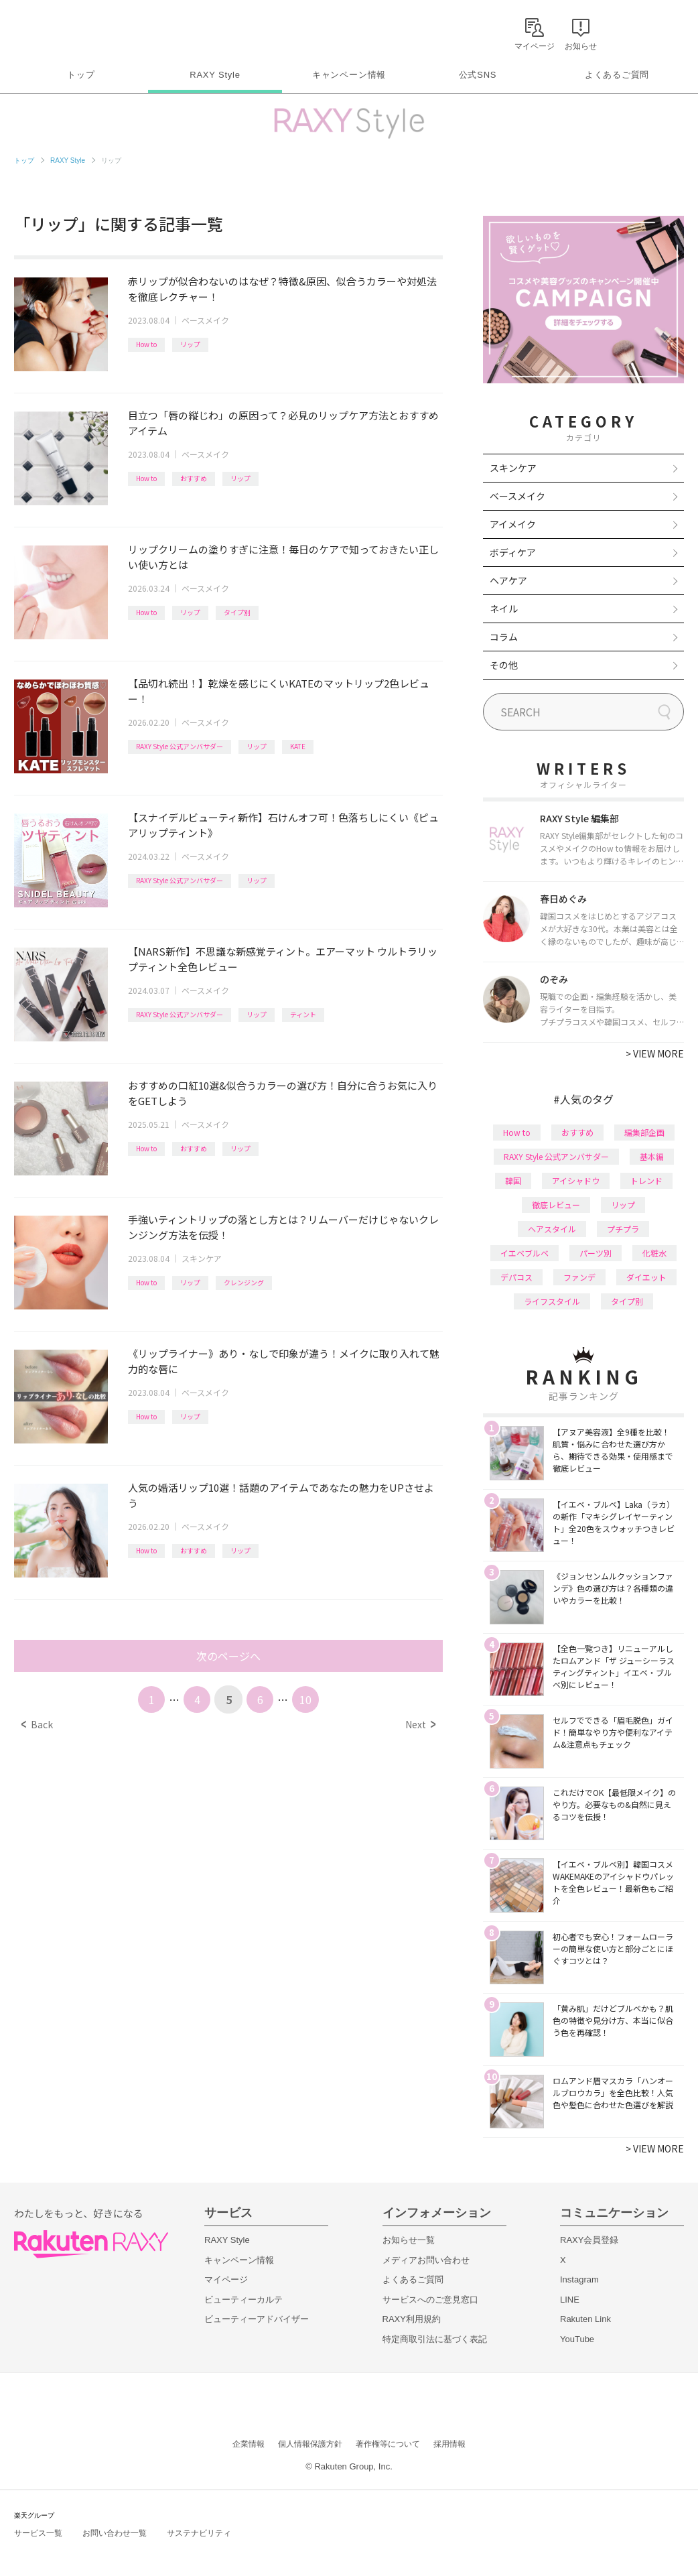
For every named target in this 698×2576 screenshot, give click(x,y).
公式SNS (478, 75)
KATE (297, 746)
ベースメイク (205, 320)
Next (420, 1724)
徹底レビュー (556, 1204)
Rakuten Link (585, 2319)
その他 (504, 664)
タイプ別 (237, 612)
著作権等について (388, 2444)
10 (305, 1699)
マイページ (226, 2279)
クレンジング (244, 1282)
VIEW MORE (655, 1053)
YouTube (577, 2339)
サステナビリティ (199, 2533)
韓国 (513, 1180)
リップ (190, 344)
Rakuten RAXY (73, 31)
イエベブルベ (524, 1253)
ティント (303, 1014)
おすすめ (193, 478)
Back (37, 1724)
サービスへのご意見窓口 (430, 2300)
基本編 (652, 1156)
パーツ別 (595, 1253)
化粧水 (654, 1253)
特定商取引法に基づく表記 (434, 2339)
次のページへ (228, 1656)
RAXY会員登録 (589, 2240)
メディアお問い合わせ (426, 2260)
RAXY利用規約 (411, 2319)
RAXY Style (215, 75)
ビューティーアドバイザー (256, 2319)
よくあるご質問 (617, 75)
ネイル (504, 608)
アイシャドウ (576, 1180)
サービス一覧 (38, 2533)
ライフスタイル (552, 1301)
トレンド (646, 1180)
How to (146, 344)
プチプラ (623, 1228)
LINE (569, 2300)
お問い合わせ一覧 (114, 2533)
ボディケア (513, 552)
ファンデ (579, 1277)
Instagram (579, 2279)
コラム (504, 636)
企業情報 (248, 2444)
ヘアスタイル (552, 1228)
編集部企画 (644, 1132)
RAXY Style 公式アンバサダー (179, 746)
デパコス (516, 1277)
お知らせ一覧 (408, 2240)
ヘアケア (508, 580)
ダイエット (646, 1277)
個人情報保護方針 (310, 2444)
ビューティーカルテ (243, 2300)
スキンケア (202, 1258)
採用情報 (449, 2444)
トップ (80, 75)
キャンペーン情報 (349, 75)
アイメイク (513, 524)
